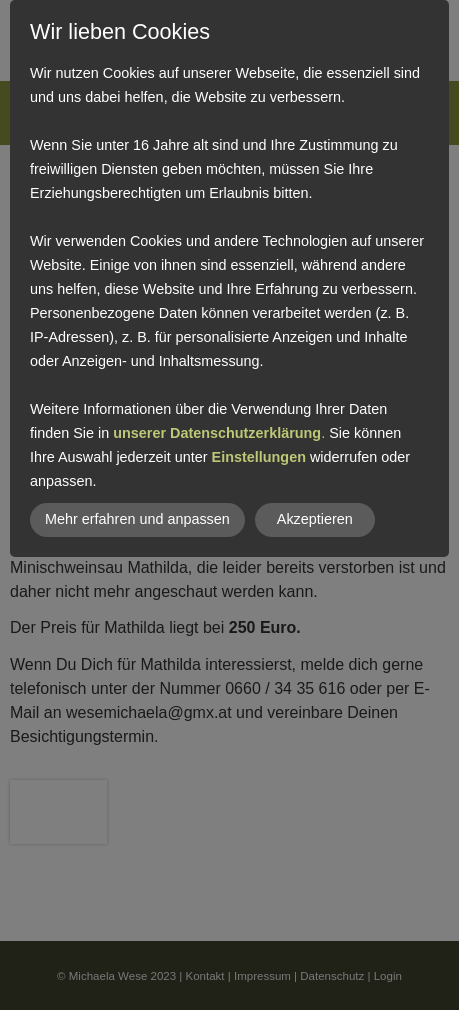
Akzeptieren (315, 519)
